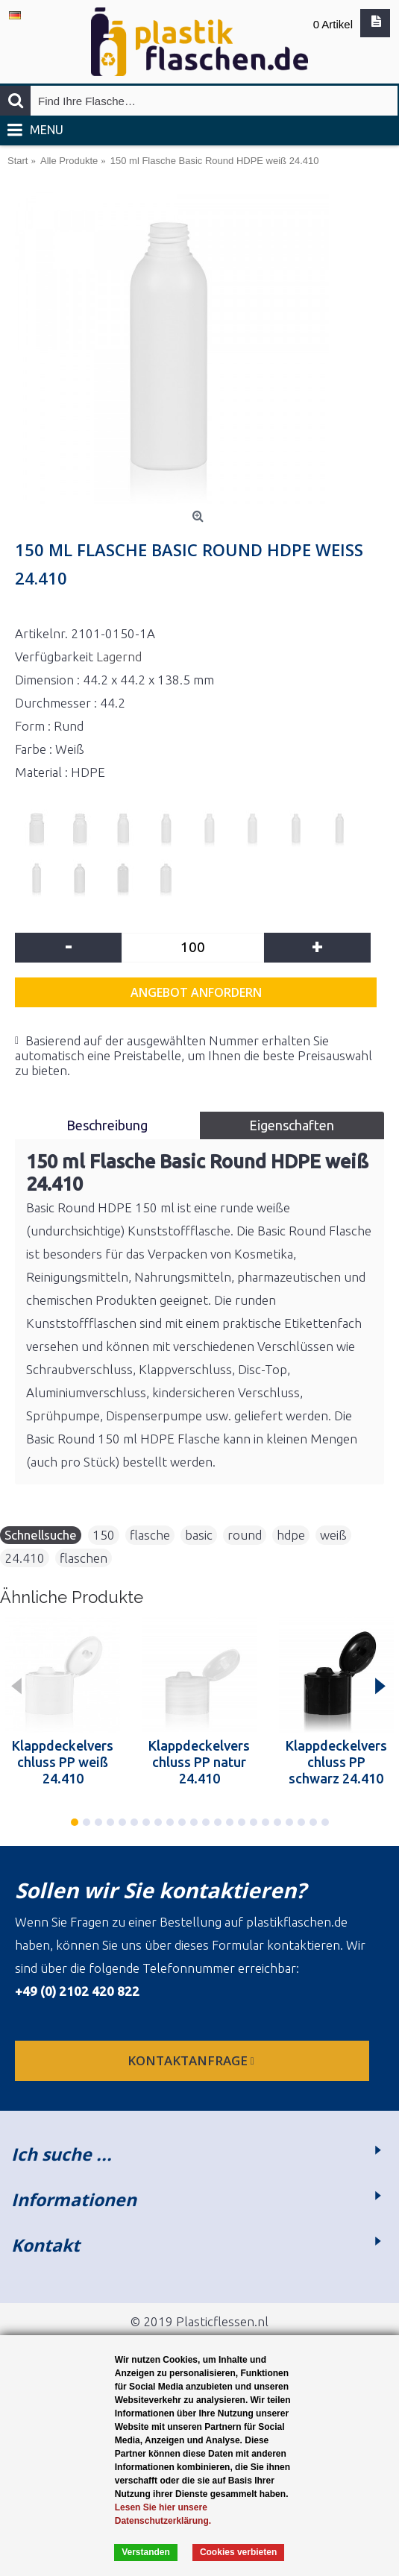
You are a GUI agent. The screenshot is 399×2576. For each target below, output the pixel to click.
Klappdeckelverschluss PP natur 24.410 (199, 1762)
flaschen (83, 1558)
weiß (333, 1535)
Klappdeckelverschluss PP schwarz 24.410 (336, 1762)
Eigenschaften (291, 1125)
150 (103, 1535)
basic (199, 1535)
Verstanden (146, 2552)
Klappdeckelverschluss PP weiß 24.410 (62, 1762)
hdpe (291, 1535)
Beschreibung (107, 1125)
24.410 (24, 1558)
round (244, 1535)
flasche (150, 1535)
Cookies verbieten (238, 2552)
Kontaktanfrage (192, 2060)
